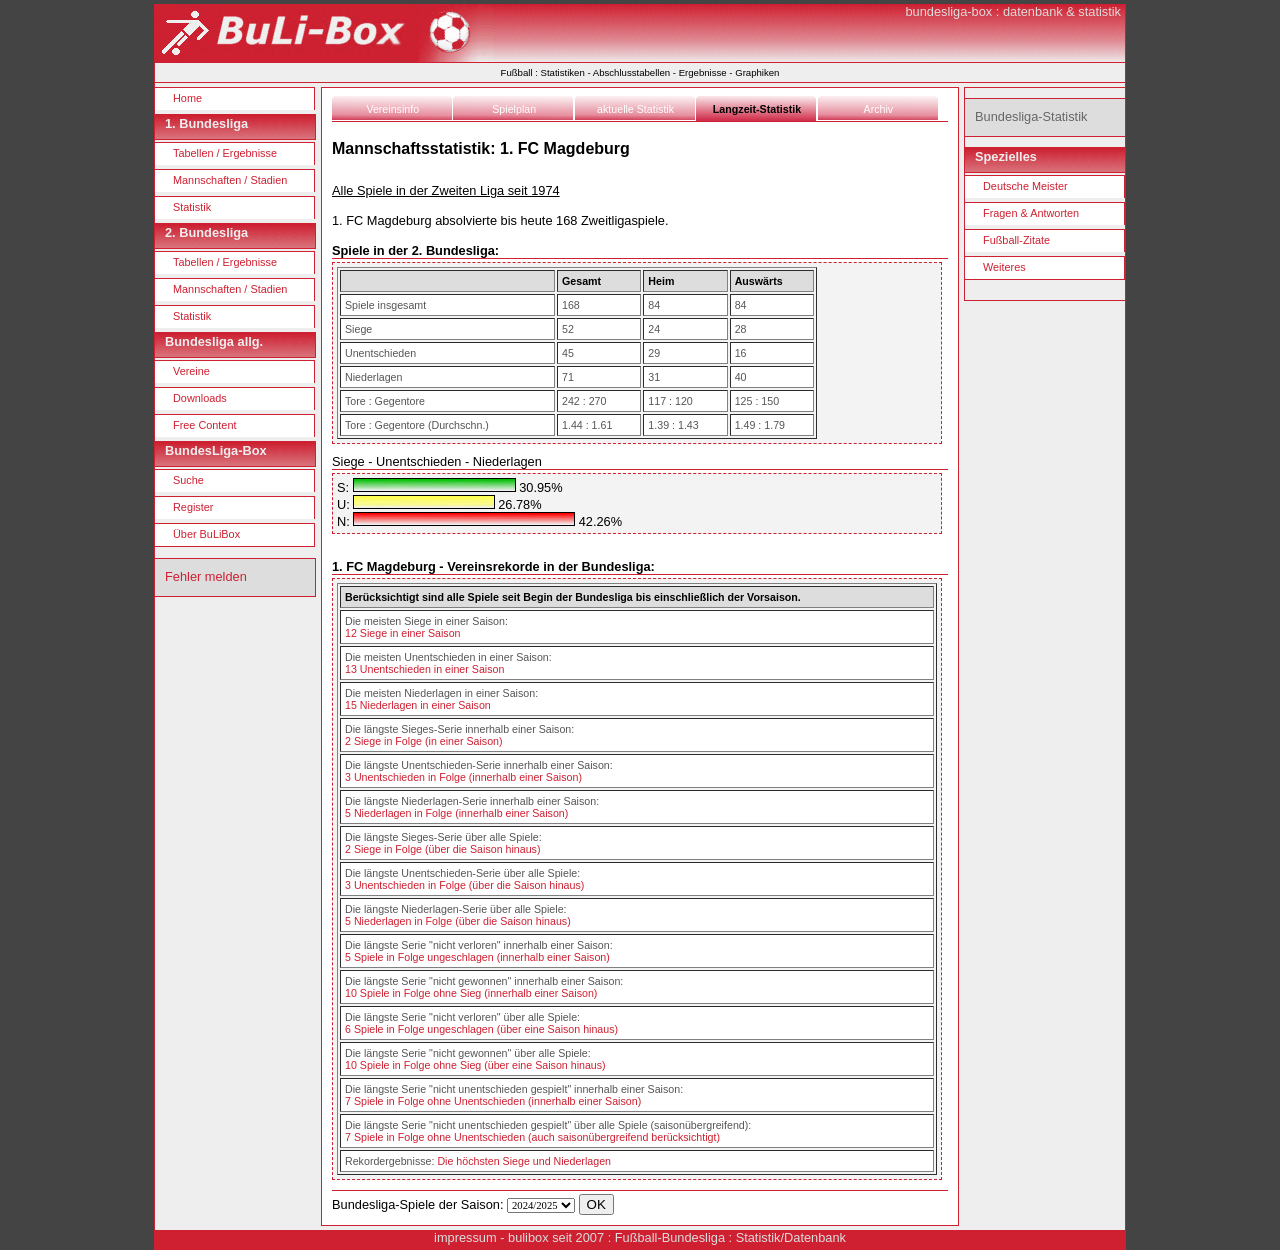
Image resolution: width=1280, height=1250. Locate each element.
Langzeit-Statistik (757, 109)
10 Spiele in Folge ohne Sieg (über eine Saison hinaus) (475, 1065)
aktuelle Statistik (635, 109)
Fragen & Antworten (1031, 213)
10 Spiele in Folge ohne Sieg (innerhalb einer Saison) (471, 993)
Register (193, 507)
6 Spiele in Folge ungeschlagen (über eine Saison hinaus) (481, 1029)
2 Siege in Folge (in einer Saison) (424, 741)
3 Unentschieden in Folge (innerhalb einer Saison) (463, 777)
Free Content (204, 425)
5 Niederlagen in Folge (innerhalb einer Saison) (456, 813)
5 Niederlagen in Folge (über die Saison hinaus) (458, 921)
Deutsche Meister (1025, 186)
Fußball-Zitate (1016, 240)
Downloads (200, 398)
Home (187, 98)
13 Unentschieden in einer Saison (424, 669)
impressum (465, 1237)
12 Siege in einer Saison (403, 633)
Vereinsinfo (392, 109)
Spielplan (514, 109)
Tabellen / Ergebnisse (225, 153)
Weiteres (1004, 267)
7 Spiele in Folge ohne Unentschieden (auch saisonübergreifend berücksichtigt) (532, 1137)
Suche (188, 480)
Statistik (192, 207)
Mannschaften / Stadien (230, 180)
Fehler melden (206, 576)
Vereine (191, 371)
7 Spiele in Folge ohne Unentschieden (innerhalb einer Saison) (493, 1101)
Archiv (879, 109)
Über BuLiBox (206, 534)
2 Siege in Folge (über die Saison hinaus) (443, 849)
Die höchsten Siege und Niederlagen (524, 1161)
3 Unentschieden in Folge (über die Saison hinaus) (464, 885)
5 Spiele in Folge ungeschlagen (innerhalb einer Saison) (477, 957)
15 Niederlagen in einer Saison (418, 705)
